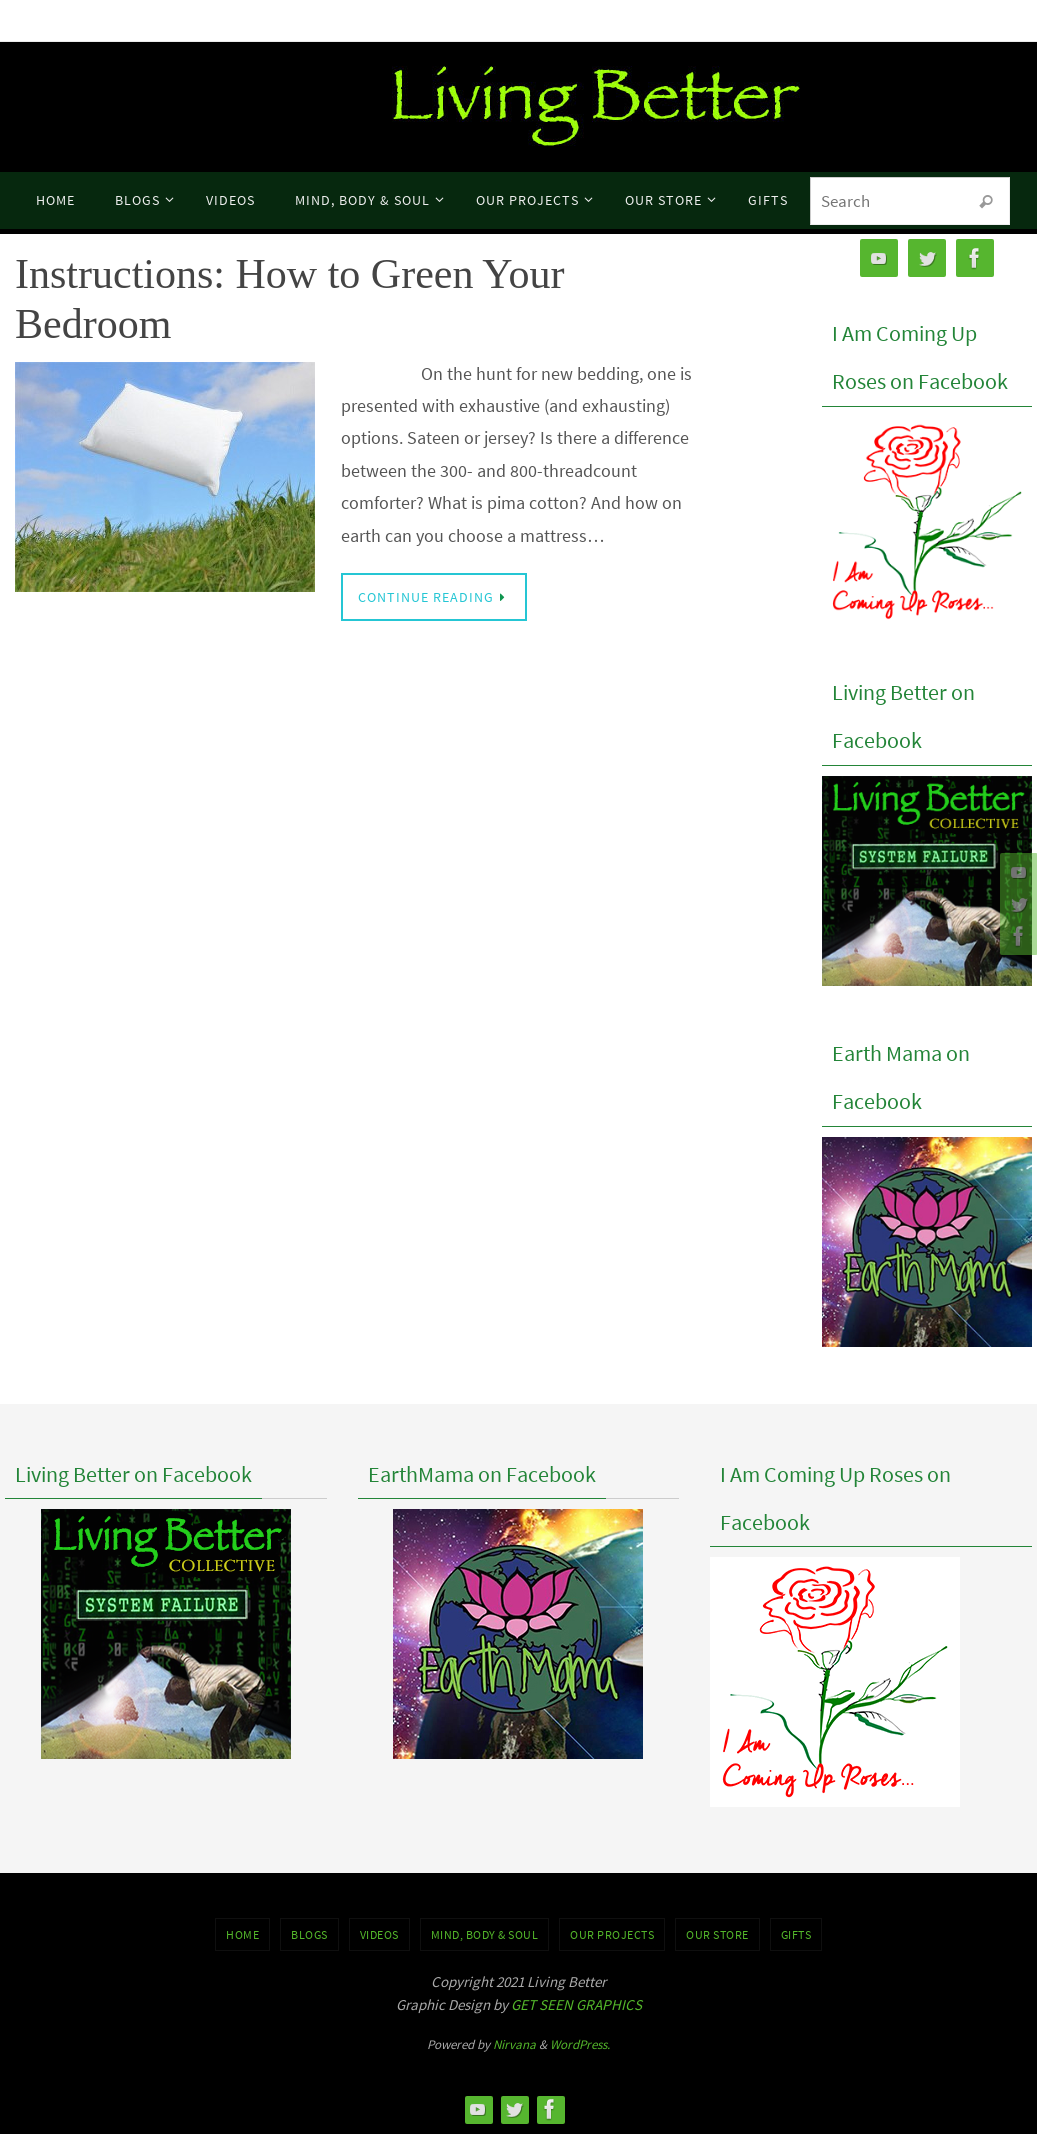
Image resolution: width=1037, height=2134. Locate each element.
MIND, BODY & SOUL (485, 1934)
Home (242, 1934)
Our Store (717, 1934)
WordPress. (580, 2044)
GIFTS (796, 1934)
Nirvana (514, 2044)
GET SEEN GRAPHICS (576, 2004)
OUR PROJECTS (612, 1934)
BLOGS (309, 1934)
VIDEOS (379, 1934)
